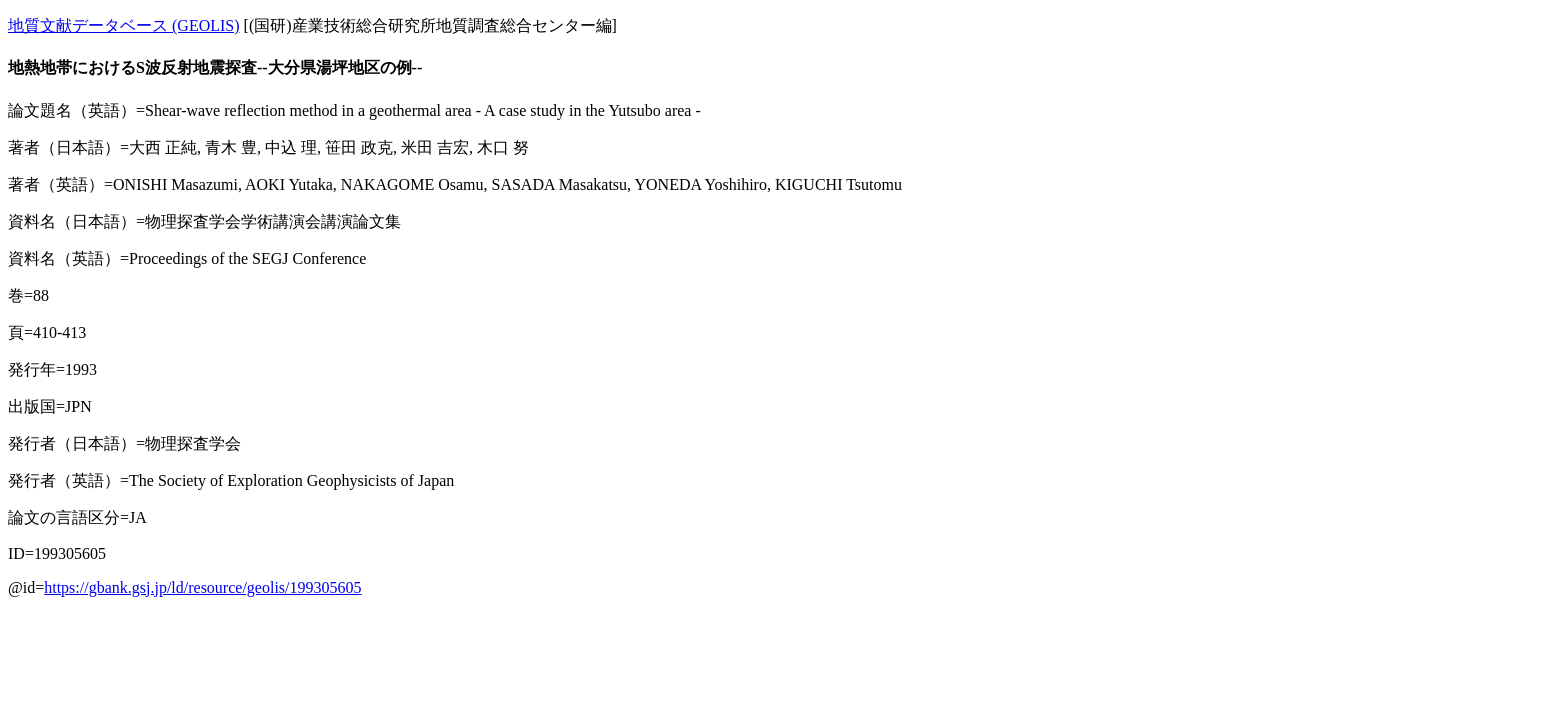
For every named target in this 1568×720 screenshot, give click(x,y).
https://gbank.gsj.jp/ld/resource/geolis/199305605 (202, 587)
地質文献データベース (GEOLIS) (124, 25)
